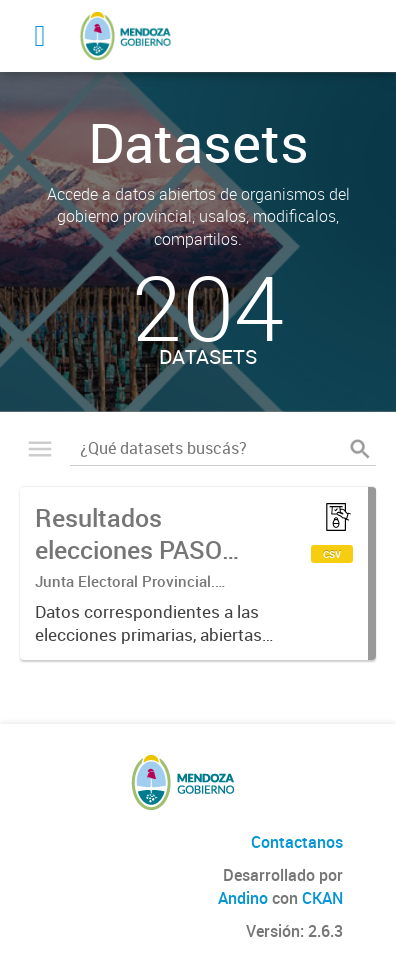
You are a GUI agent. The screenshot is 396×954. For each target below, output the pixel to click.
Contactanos (297, 842)
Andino (243, 898)
